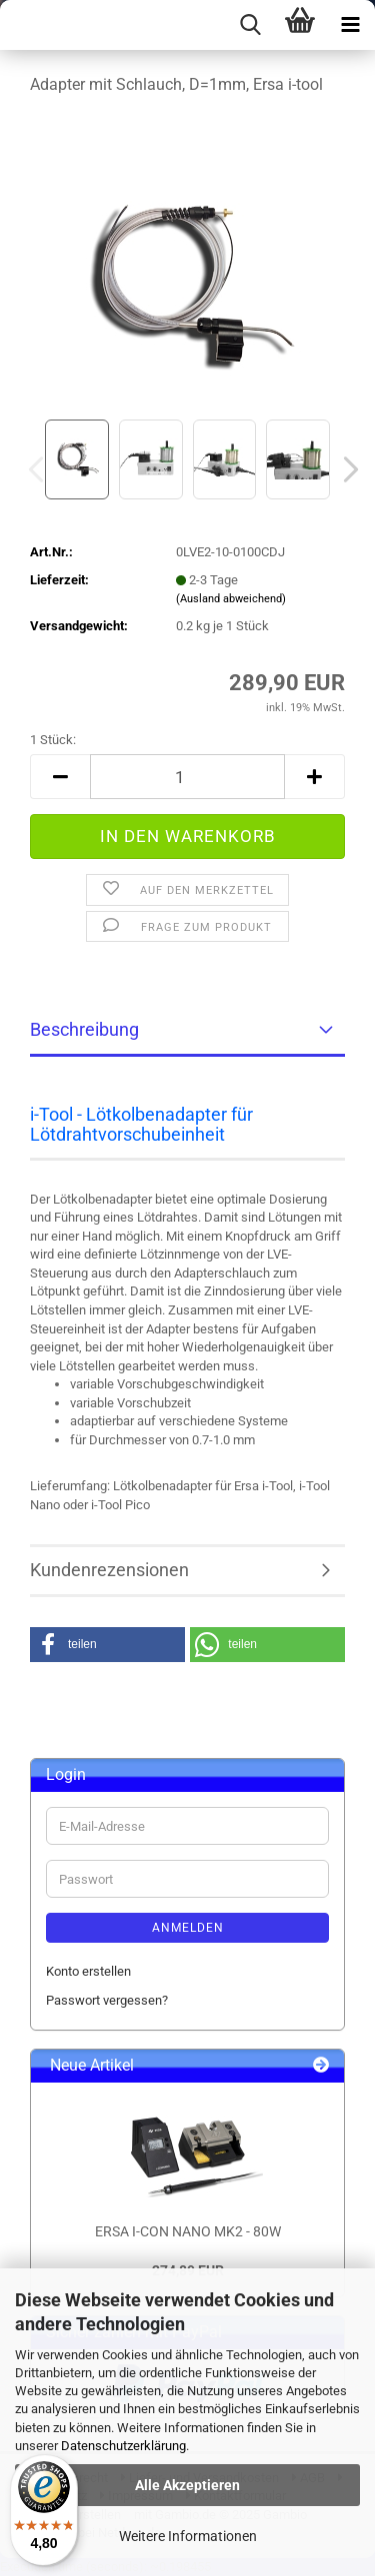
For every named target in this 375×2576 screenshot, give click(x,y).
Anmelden (188, 1928)
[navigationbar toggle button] (350, 25)
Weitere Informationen (188, 2536)
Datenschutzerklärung (123, 2445)
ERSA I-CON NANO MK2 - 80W (188, 2231)
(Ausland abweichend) (231, 598)
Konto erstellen (88, 1971)
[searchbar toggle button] (250, 25)
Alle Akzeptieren (187, 2485)
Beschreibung (84, 1029)
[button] (345, 469)
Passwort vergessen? (107, 2000)
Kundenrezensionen (109, 1569)
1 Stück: (53, 739)
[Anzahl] (187, 776)
